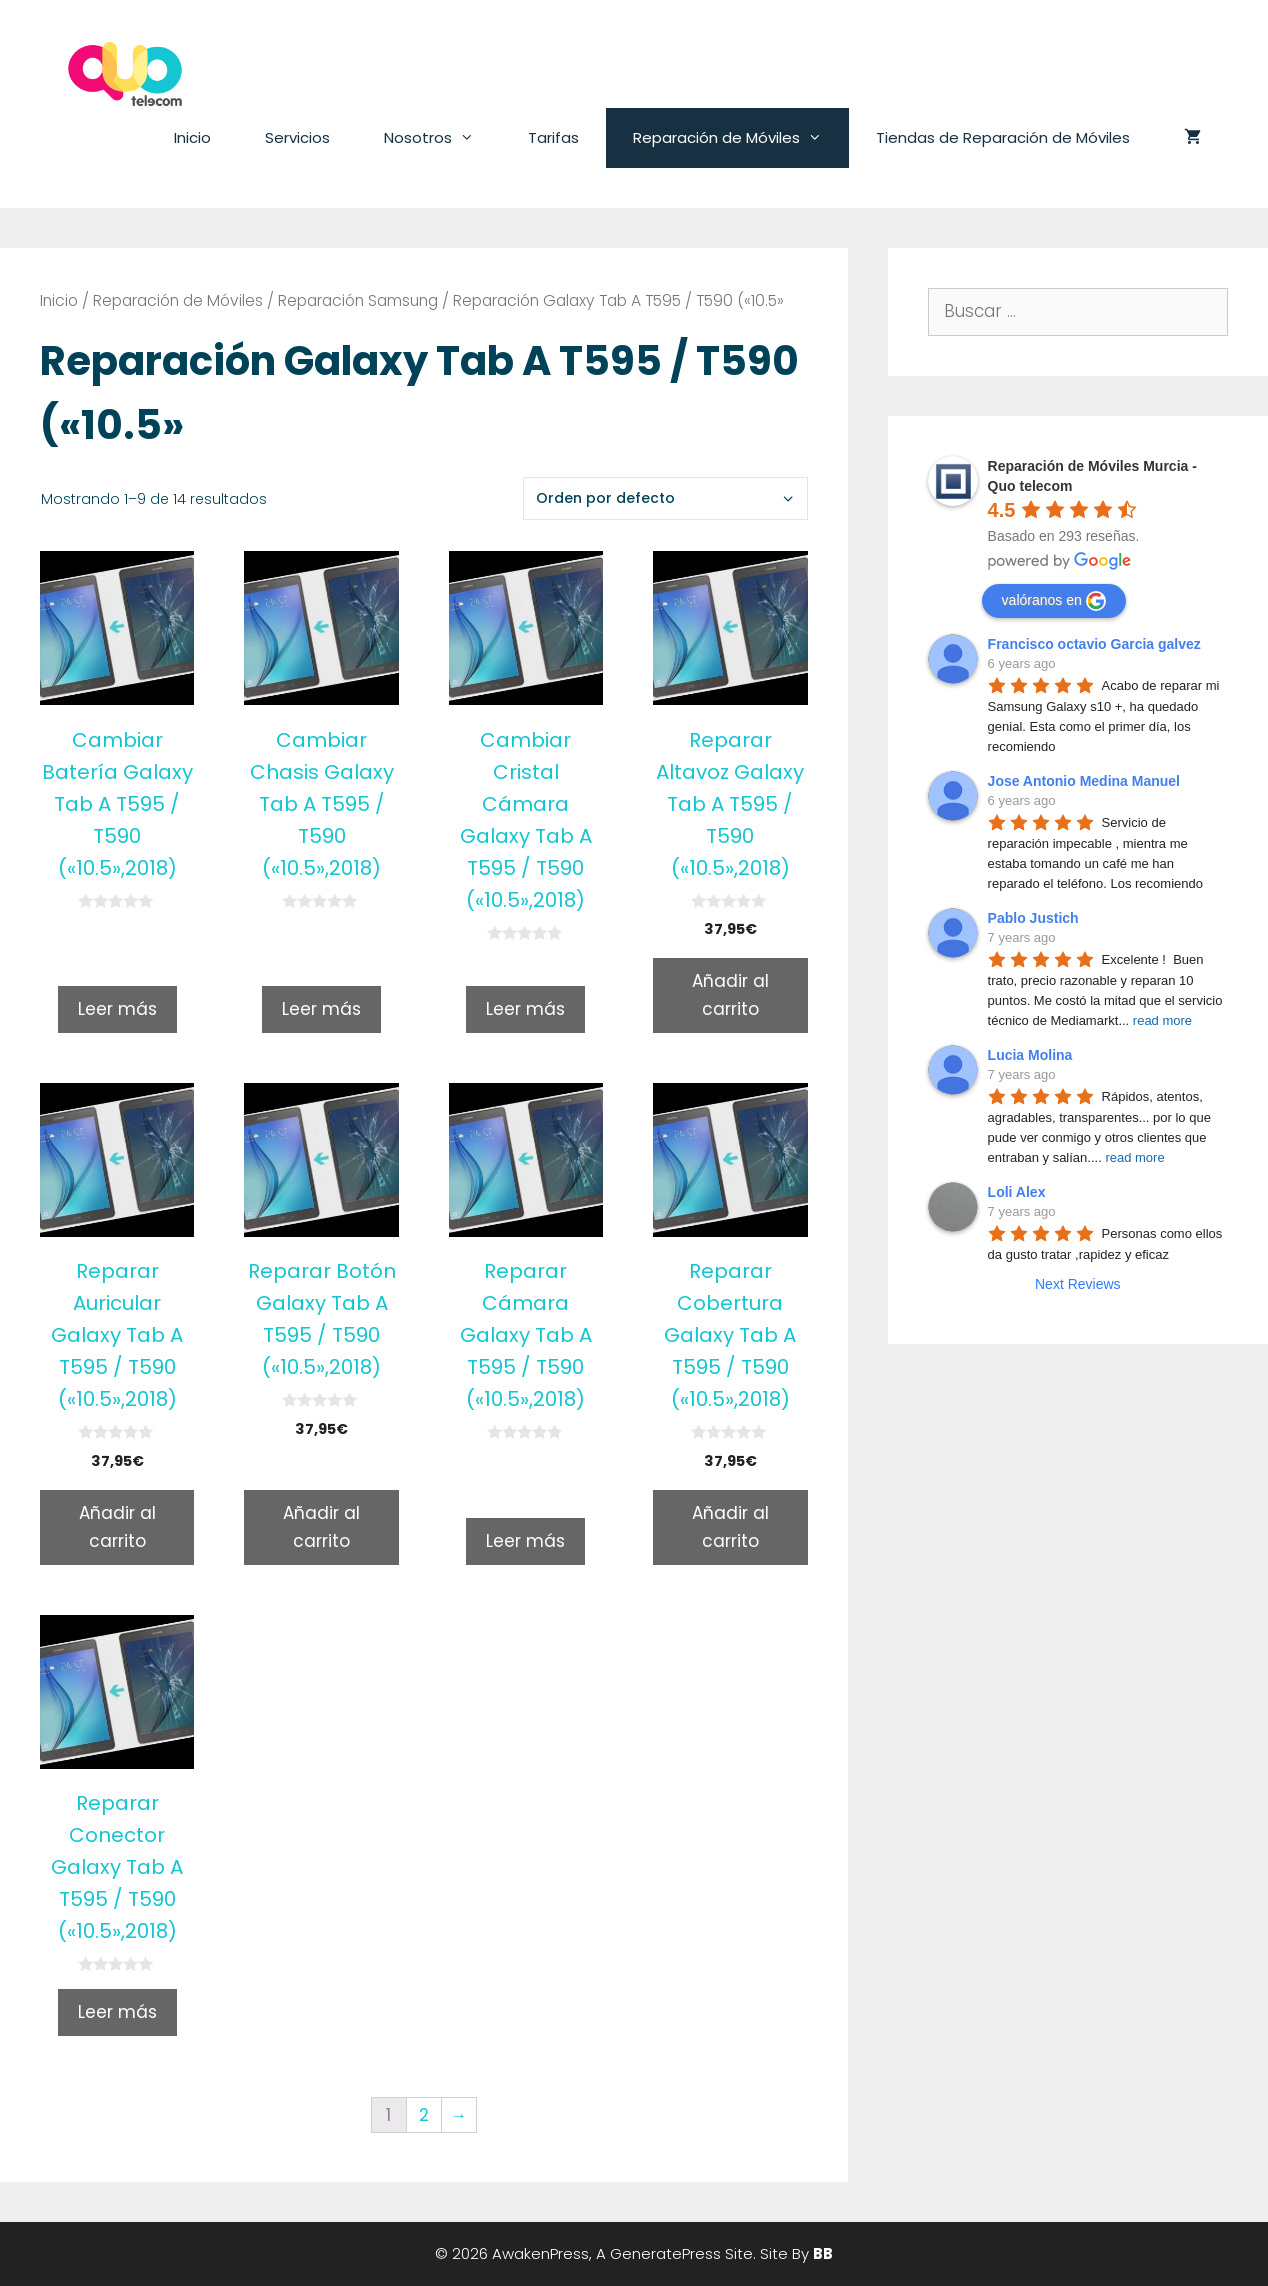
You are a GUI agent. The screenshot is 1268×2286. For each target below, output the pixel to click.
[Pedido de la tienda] (665, 498)
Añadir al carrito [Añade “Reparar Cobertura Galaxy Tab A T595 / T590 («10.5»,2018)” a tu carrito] (730, 1526)
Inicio (192, 137)
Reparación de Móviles (741, 138)
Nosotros (442, 138)
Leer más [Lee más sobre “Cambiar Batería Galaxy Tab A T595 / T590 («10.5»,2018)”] (117, 1009)
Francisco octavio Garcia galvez (1094, 644)
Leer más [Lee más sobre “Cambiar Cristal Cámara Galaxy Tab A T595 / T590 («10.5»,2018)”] (525, 1009)
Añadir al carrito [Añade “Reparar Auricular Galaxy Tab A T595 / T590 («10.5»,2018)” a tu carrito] (117, 1526)
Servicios (297, 137)
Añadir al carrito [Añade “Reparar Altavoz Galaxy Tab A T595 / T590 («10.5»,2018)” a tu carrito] (730, 994)
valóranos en (1054, 601)
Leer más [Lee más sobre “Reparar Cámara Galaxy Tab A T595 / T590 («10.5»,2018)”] (525, 1541)
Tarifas (553, 137)
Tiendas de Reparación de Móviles (1003, 137)
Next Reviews (1078, 1284)
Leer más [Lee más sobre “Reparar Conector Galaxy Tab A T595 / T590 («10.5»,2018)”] (117, 2012)
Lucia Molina (1030, 1055)
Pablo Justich (1033, 918)
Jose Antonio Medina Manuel (1084, 781)
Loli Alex (1017, 1192)
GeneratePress (665, 2253)
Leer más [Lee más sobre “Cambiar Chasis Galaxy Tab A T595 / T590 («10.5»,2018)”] (321, 1009)
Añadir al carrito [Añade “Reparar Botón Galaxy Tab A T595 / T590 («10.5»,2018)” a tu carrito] (321, 1526)
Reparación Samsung (358, 300)
